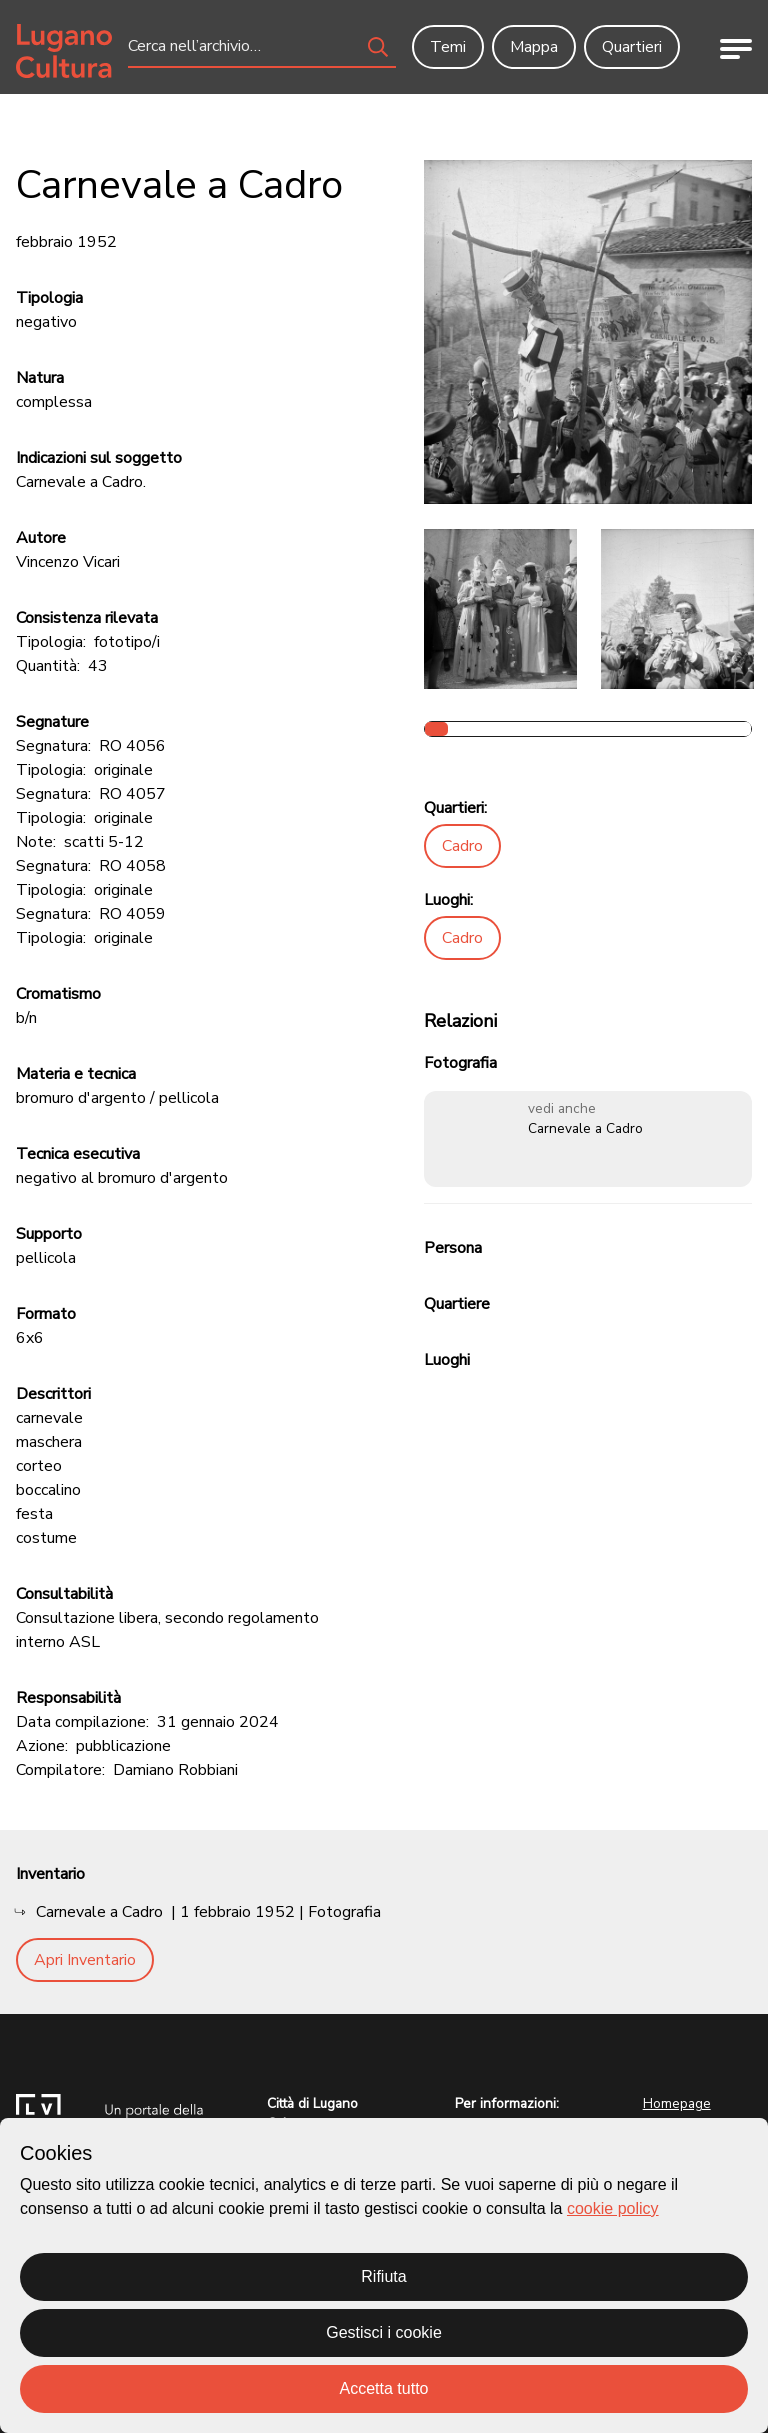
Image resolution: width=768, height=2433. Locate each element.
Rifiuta (383, 2276)
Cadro (462, 846)
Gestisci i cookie (384, 2332)
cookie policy (613, 2208)
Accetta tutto (384, 2388)
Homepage (677, 2103)
